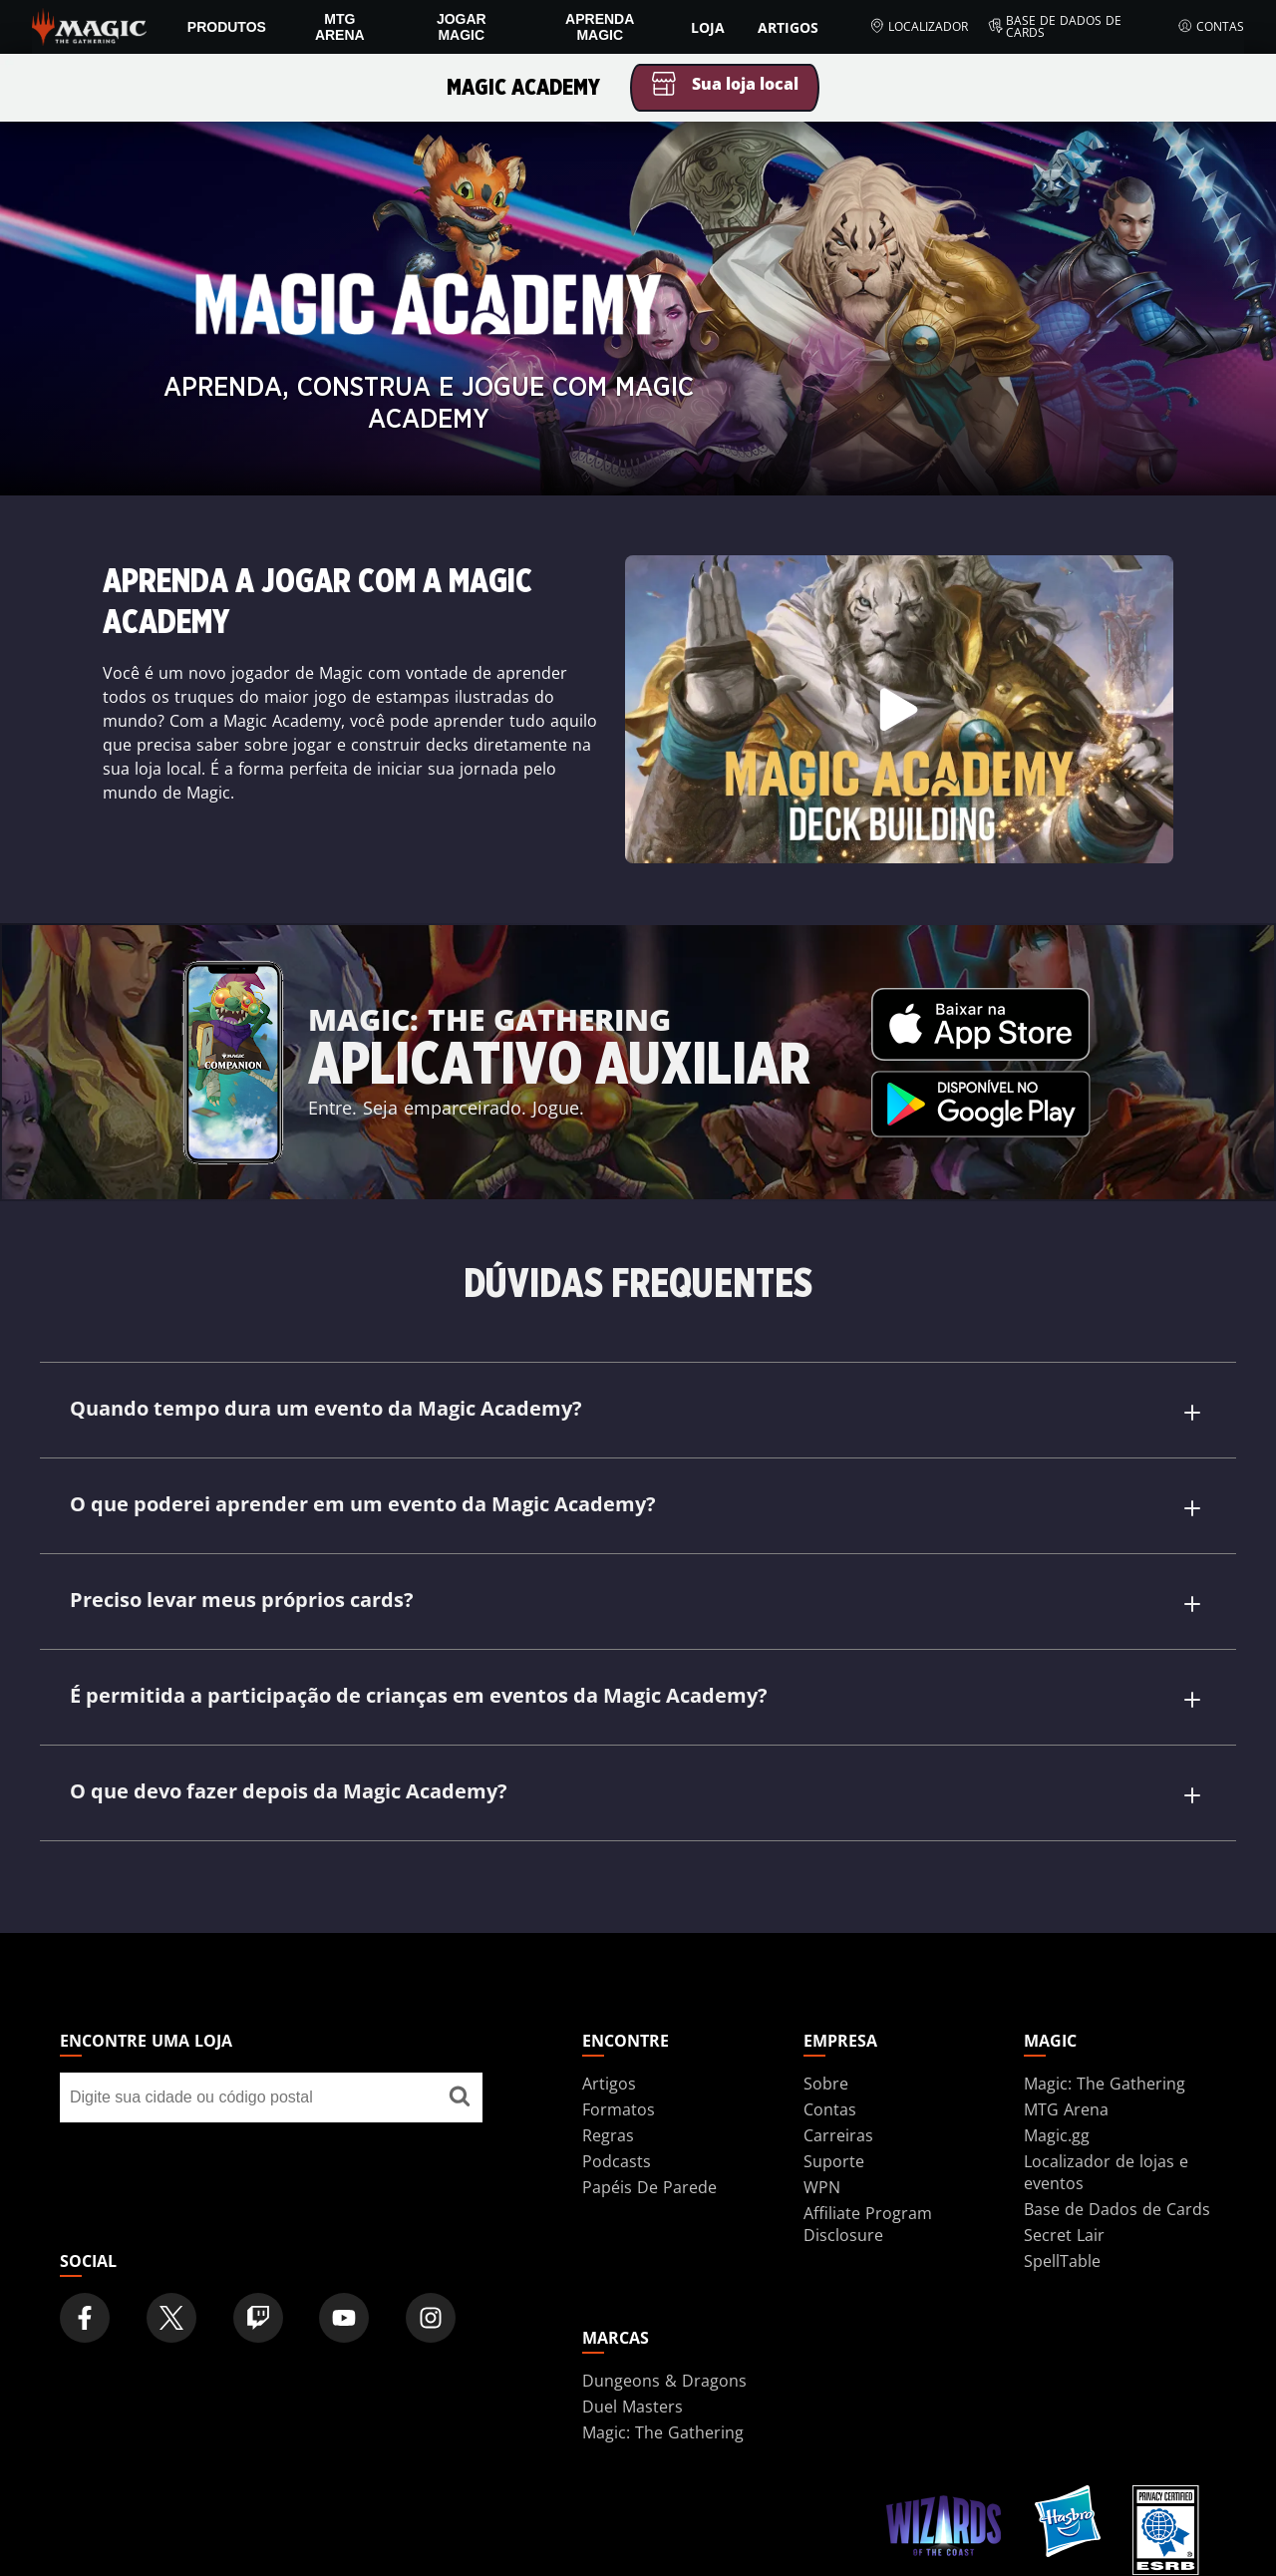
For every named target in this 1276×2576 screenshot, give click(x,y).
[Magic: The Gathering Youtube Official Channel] (344, 2318)
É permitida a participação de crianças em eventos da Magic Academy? (637, 1698)
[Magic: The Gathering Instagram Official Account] (431, 2318)
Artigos (788, 27)
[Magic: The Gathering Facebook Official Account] (85, 2318)
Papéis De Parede (649, 2187)
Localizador (918, 27)
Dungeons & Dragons (664, 2381)
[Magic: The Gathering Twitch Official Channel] (258, 2318)
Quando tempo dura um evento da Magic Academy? (637, 1411)
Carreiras (838, 2135)
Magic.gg (1057, 2135)
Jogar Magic (461, 27)
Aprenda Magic (599, 27)
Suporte (833, 2161)
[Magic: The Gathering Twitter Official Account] (171, 2318)
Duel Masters (632, 2406)
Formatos (618, 2109)
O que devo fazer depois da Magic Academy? (637, 1793)
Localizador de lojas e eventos (1106, 2172)
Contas (1210, 27)
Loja (708, 27)
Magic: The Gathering (1104, 2083)
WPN (821, 2187)
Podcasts (616, 2161)
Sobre (825, 2083)
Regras (608, 2135)
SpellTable (1062, 2261)
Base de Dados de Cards (1055, 27)
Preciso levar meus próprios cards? (637, 1602)
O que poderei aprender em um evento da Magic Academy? (637, 1506)
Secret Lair (1064, 2235)
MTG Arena (340, 27)
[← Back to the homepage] (89, 25)
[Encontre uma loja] (459, 2097)
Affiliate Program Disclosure (867, 2224)
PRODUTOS (226, 27)
